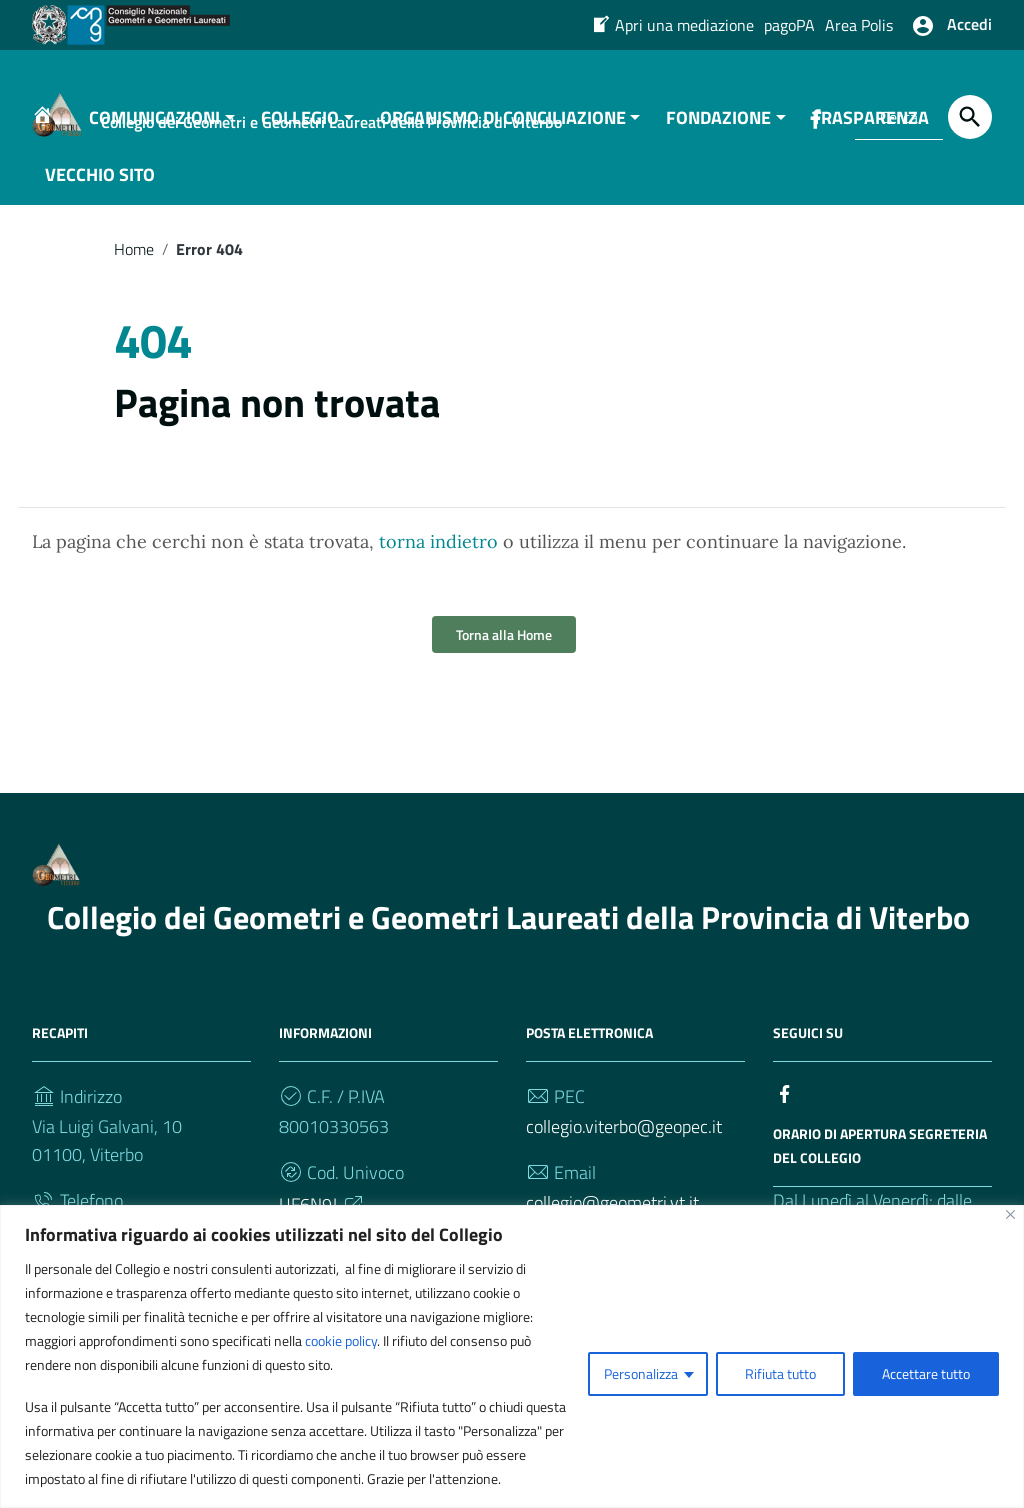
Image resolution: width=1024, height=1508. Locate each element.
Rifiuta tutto (780, 1373)
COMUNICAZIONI (154, 136)
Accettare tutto (926, 1373)
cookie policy (341, 1340)
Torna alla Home (504, 654)
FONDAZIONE (718, 136)
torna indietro (438, 561)
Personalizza (641, 1373)
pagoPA (789, 25)
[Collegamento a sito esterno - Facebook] (785, 1111)
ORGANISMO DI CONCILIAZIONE (503, 136)
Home (134, 268)
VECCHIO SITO (100, 193)
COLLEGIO (300, 136)
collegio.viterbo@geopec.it (624, 1146)
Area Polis (859, 25)
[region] (512, 1356)
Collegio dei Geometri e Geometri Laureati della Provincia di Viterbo (508, 937)
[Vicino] (1010, 1214)
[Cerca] (970, 117)
